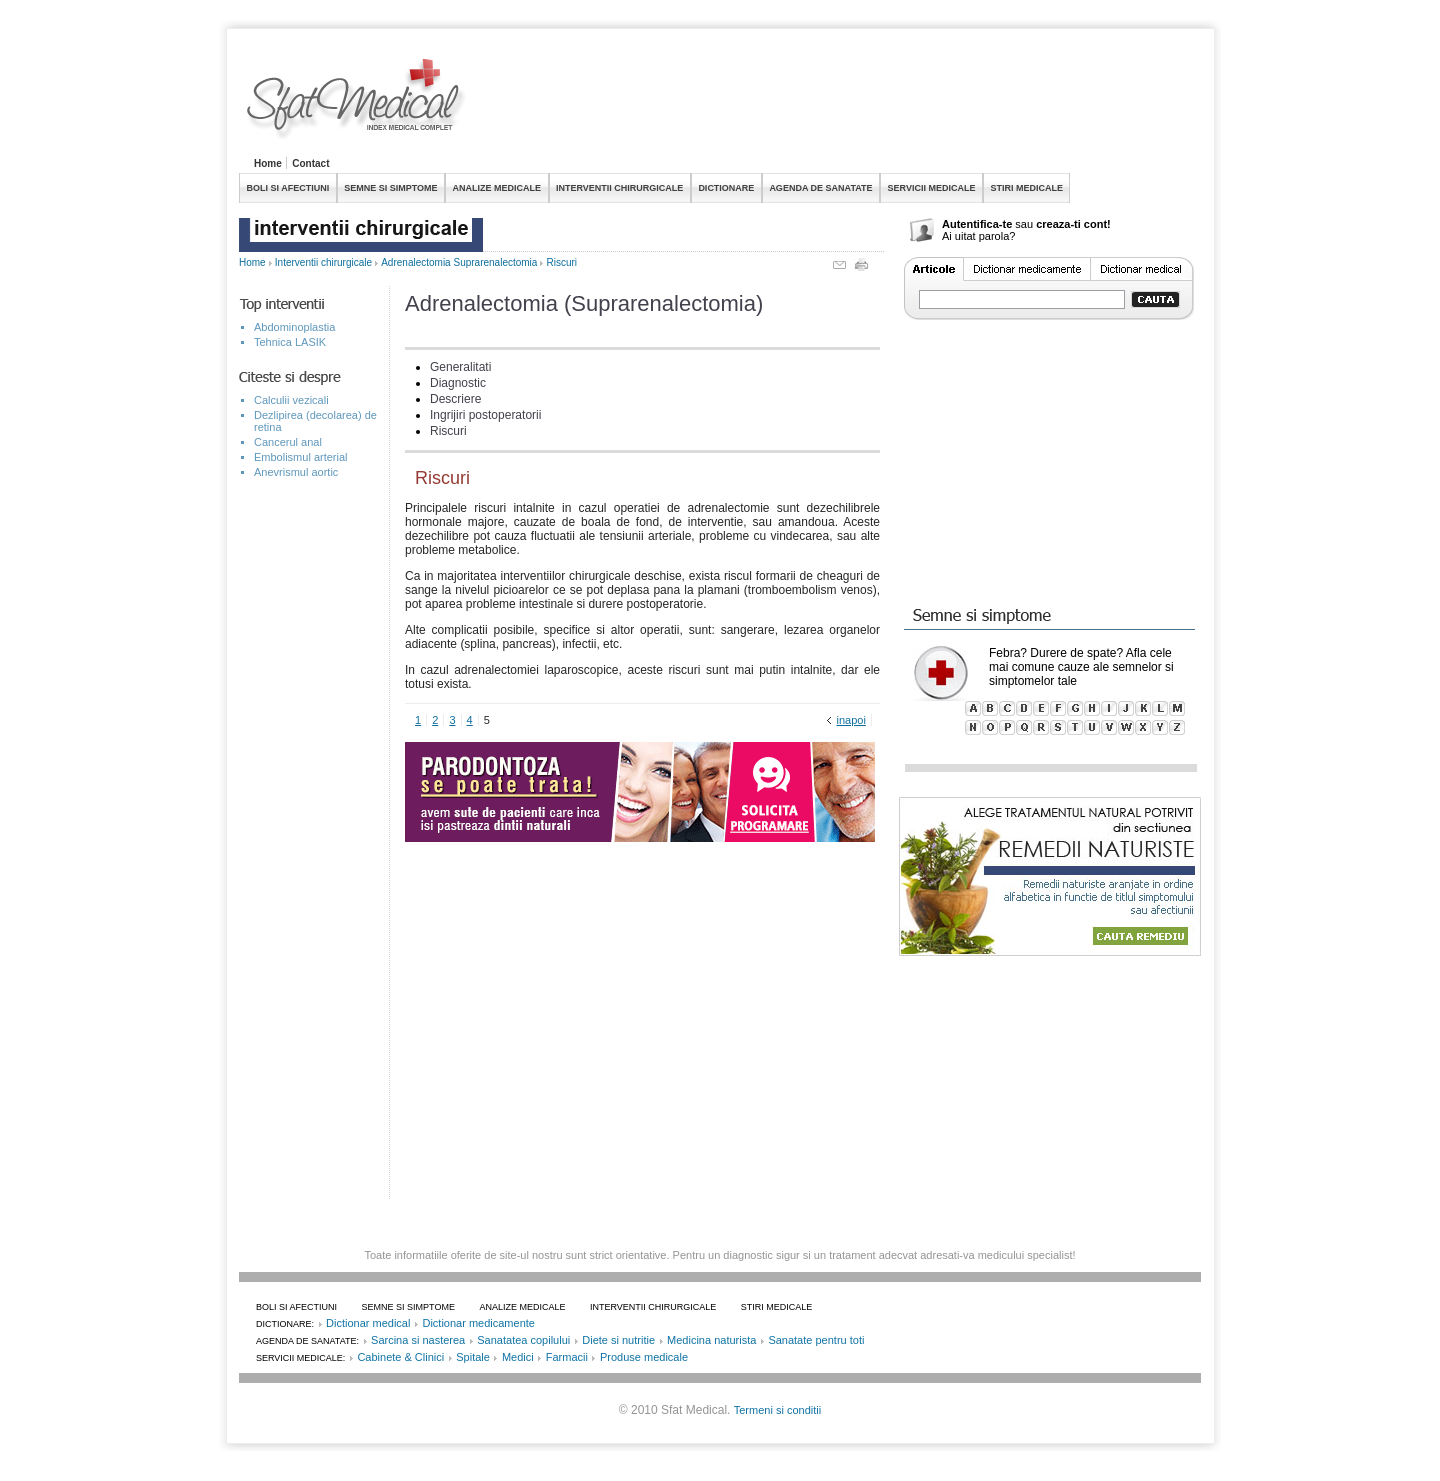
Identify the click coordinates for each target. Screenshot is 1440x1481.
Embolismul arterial (301, 457)
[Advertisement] (837, 104)
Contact (310, 163)
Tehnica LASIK (290, 342)
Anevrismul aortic (296, 472)
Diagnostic (458, 383)
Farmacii (567, 1357)
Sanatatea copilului (523, 1340)
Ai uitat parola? (978, 236)
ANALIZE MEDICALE (497, 188)
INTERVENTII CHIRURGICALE (619, 188)
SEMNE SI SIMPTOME (390, 188)
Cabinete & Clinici (400, 1357)
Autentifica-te (977, 224)
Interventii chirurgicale (323, 262)
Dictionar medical (368, 1323)
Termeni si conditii (777, 1410)
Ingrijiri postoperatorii (485, 415)
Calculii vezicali (291, 400)
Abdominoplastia (294, 327)
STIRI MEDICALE (1026, 188)
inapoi (851, 720)
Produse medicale (644, 1357)
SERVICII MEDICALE (932, 188)
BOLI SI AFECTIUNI (288, 188)
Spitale (473, 1357)
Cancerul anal (288, 442)
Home (268, 163)
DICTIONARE (726, 188)
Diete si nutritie (618, 1340)
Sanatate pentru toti (816, 1340)
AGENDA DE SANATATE (820, 188)
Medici (518, 1357)
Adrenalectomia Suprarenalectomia (459, 262)
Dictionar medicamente (478, 1323)
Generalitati (460, 367)
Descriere (455, 399)
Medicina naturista (711, 1340)
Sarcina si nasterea (418, 1340)
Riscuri (562, 262)
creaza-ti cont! (1073, 224)
